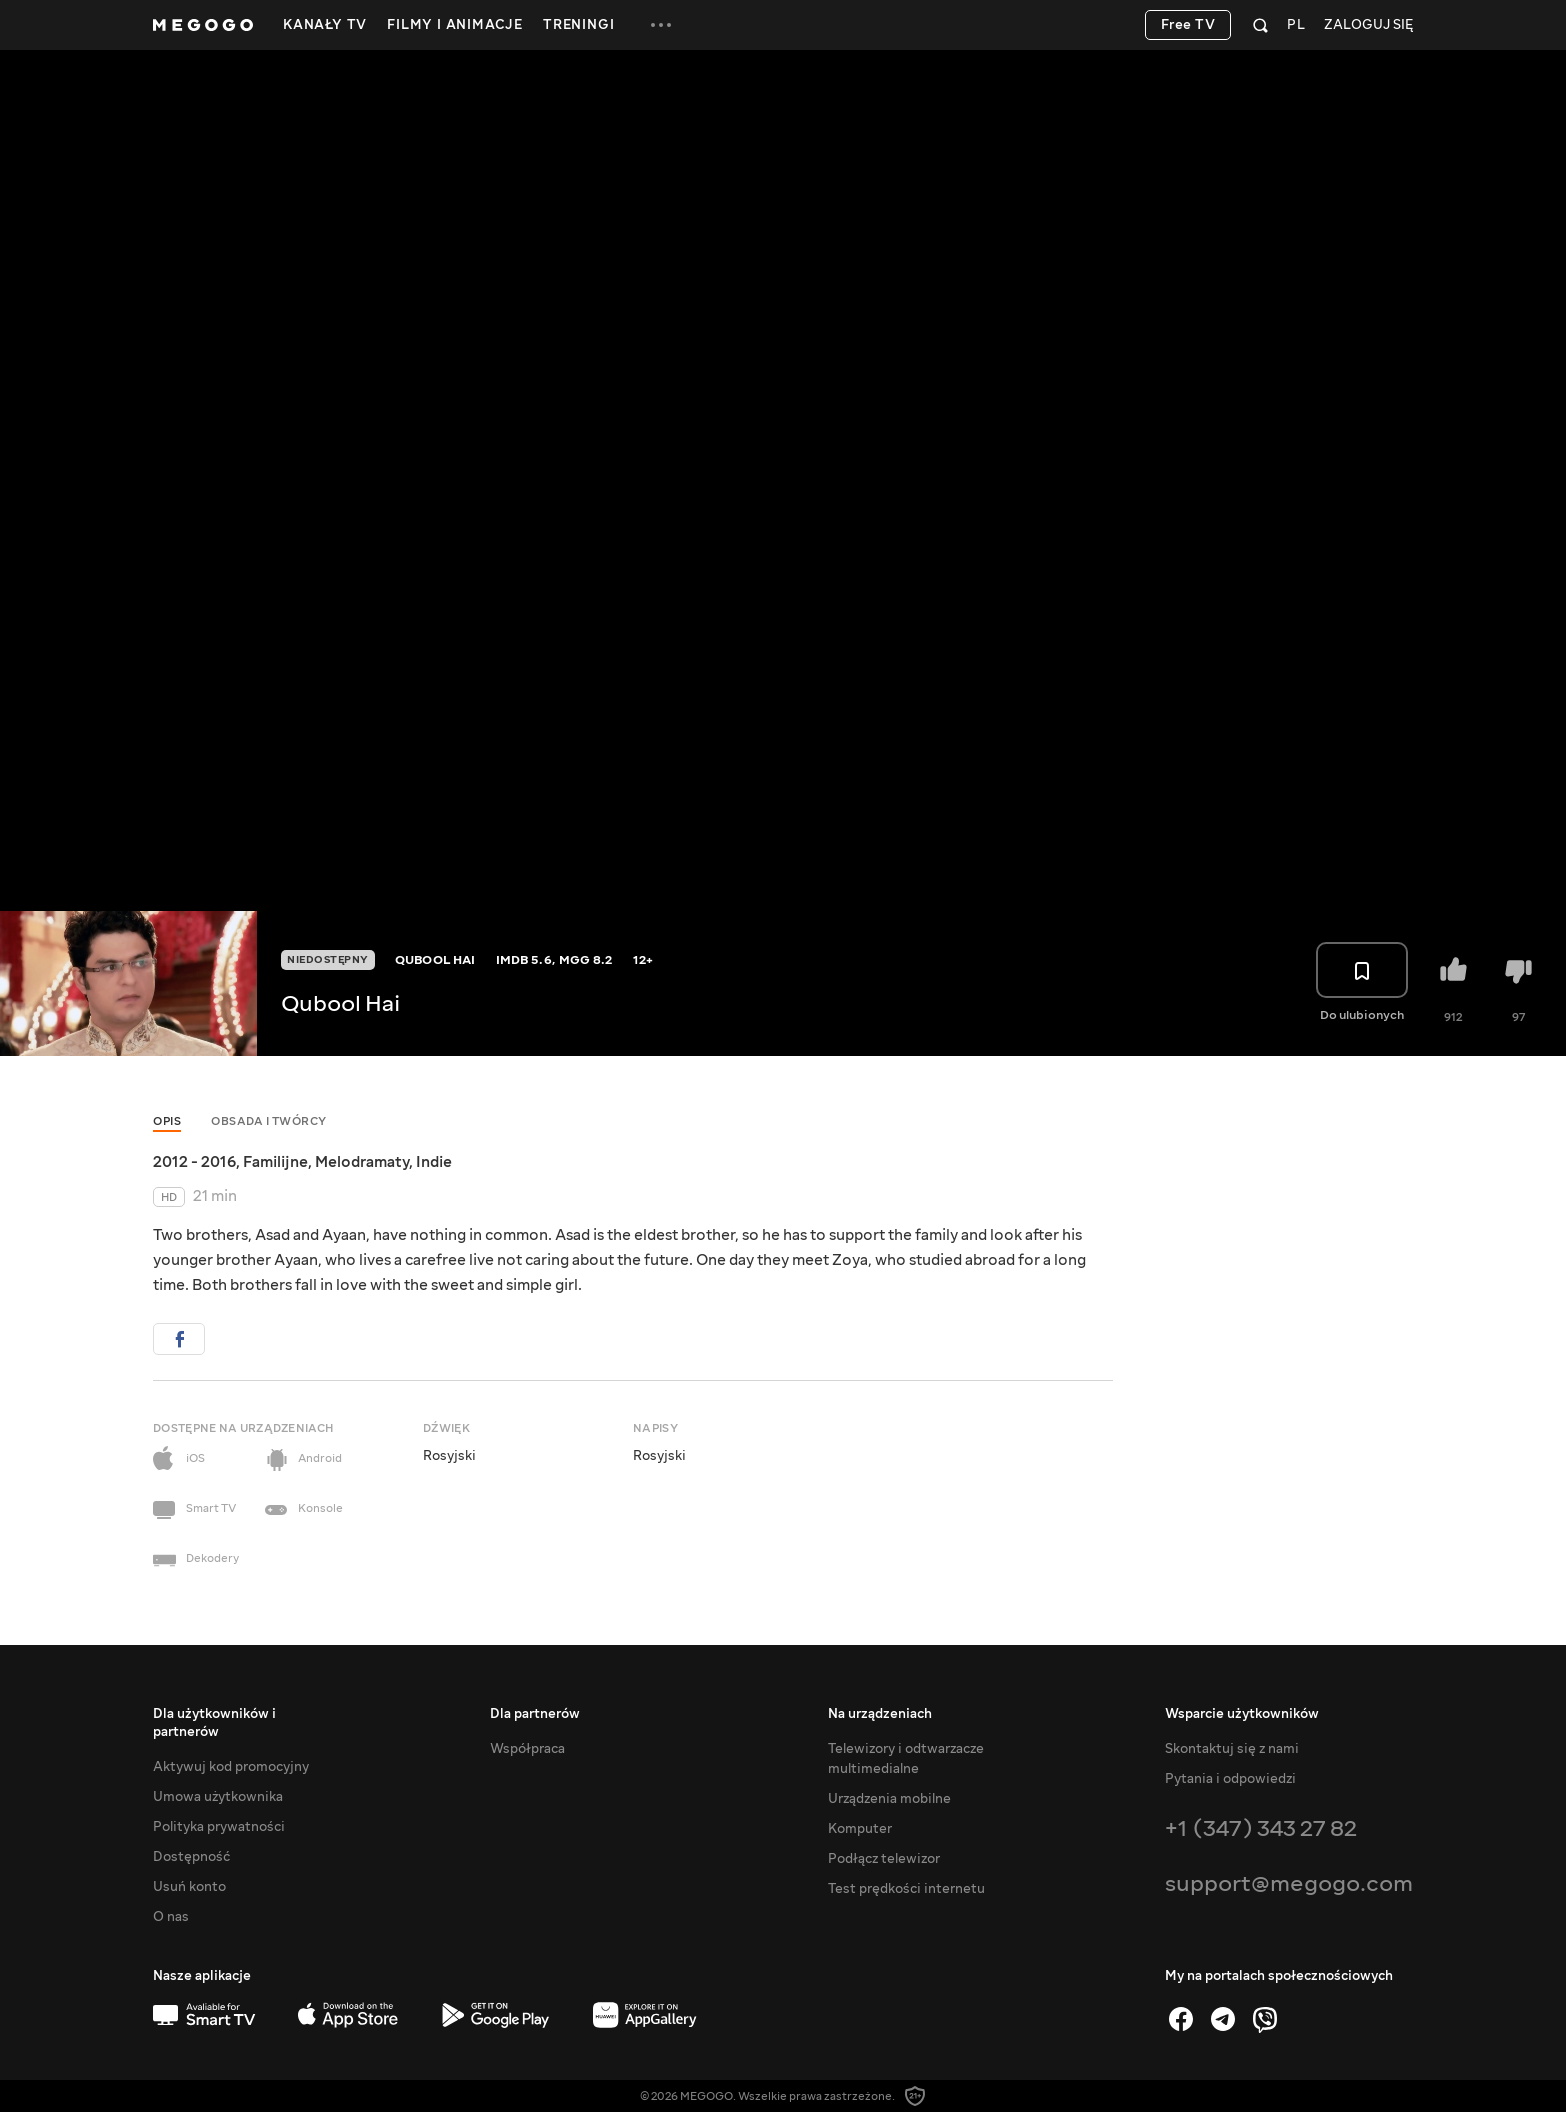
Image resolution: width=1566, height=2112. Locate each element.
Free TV (1188, 25)
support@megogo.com (1289, 1883)
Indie (434, 1162)
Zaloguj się (1368, 25)
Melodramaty (362, 1162)
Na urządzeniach (880, 1714)
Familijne (275, 1162)
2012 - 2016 (194, 1162)
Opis (167, 1121)
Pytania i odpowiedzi (1230, 1779)
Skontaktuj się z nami (1232, 1749)
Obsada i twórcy (269, 1121)
